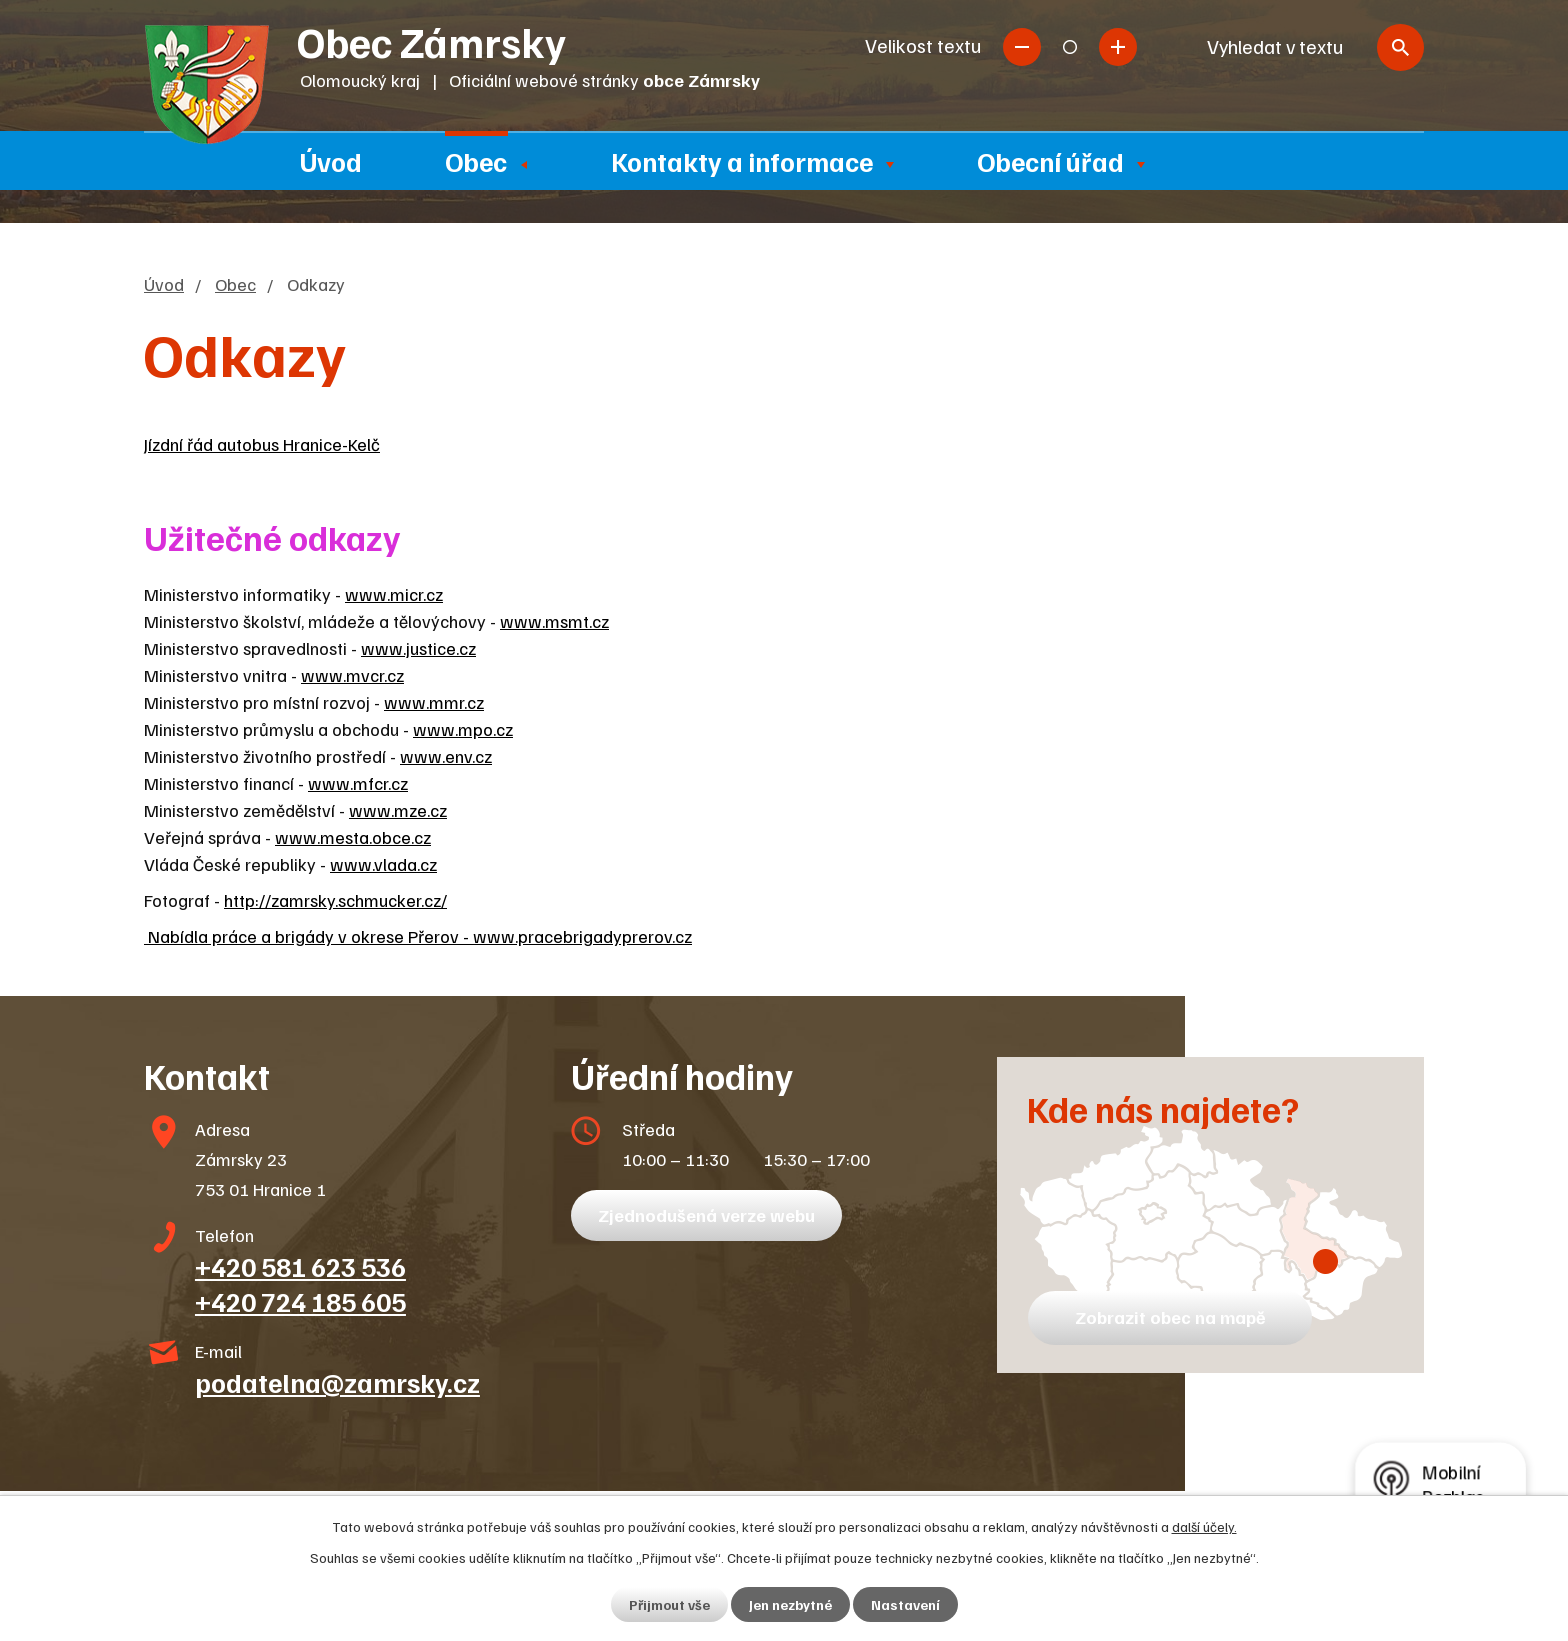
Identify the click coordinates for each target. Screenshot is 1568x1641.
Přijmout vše (669, 1604)
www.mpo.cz (463, 729)
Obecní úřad (1050, 161)
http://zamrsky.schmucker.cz (332, 900)
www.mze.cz (398, 810)
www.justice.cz (418, 648)
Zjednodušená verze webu (706, 1215)
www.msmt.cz (554, 621)
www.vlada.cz (383, 864)
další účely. (1204, 1526)
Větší (1118, 47)
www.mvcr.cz (352, 675)
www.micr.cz (394, 594)
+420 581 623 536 (300, 1266)
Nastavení (905, 1604)
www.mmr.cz (434, 702)
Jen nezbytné (790, 1604)
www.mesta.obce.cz (353, 837)
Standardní (1070, 47)
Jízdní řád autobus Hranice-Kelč (262, 444)
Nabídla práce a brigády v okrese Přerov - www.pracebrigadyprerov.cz (418, 936)
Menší (1022, 47)
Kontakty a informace (742, 161)
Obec (476, 161)
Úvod (331, 161)
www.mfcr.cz (358, 783)
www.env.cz (446, 756)
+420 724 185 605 (300, 1301)
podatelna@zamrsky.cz (337, 1382)
